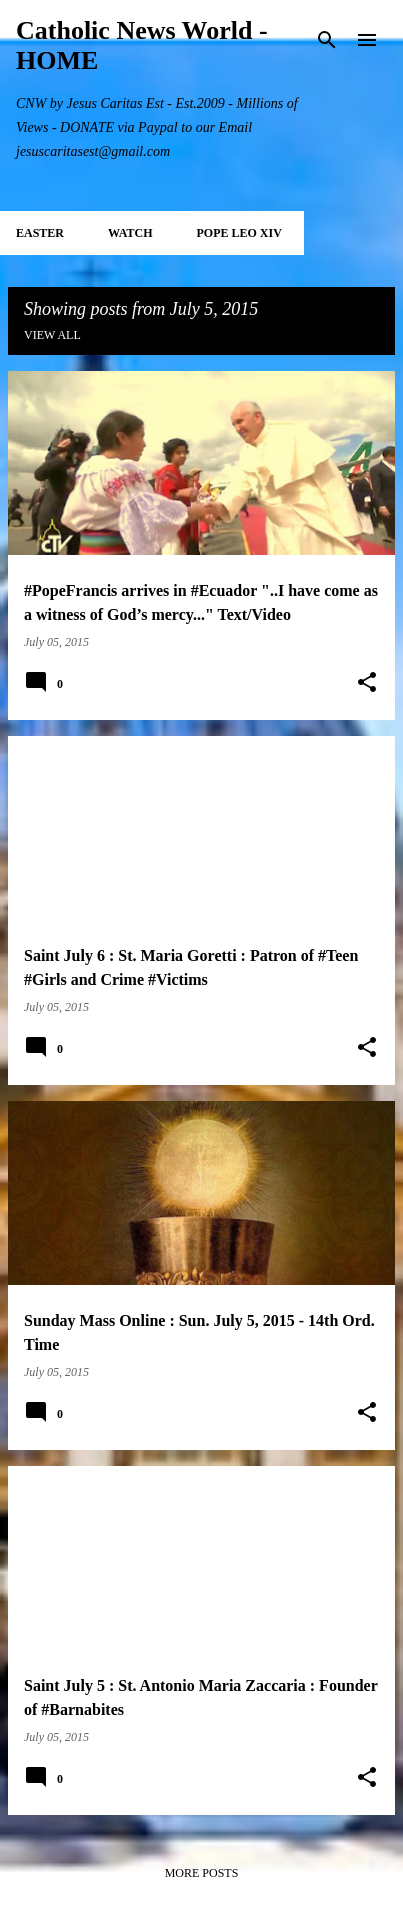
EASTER (40, 233)
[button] (367, 683)
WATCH (130, 233)
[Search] (327, 40)
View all (52, 335)
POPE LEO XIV (238, 233)
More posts (202, 1873)
